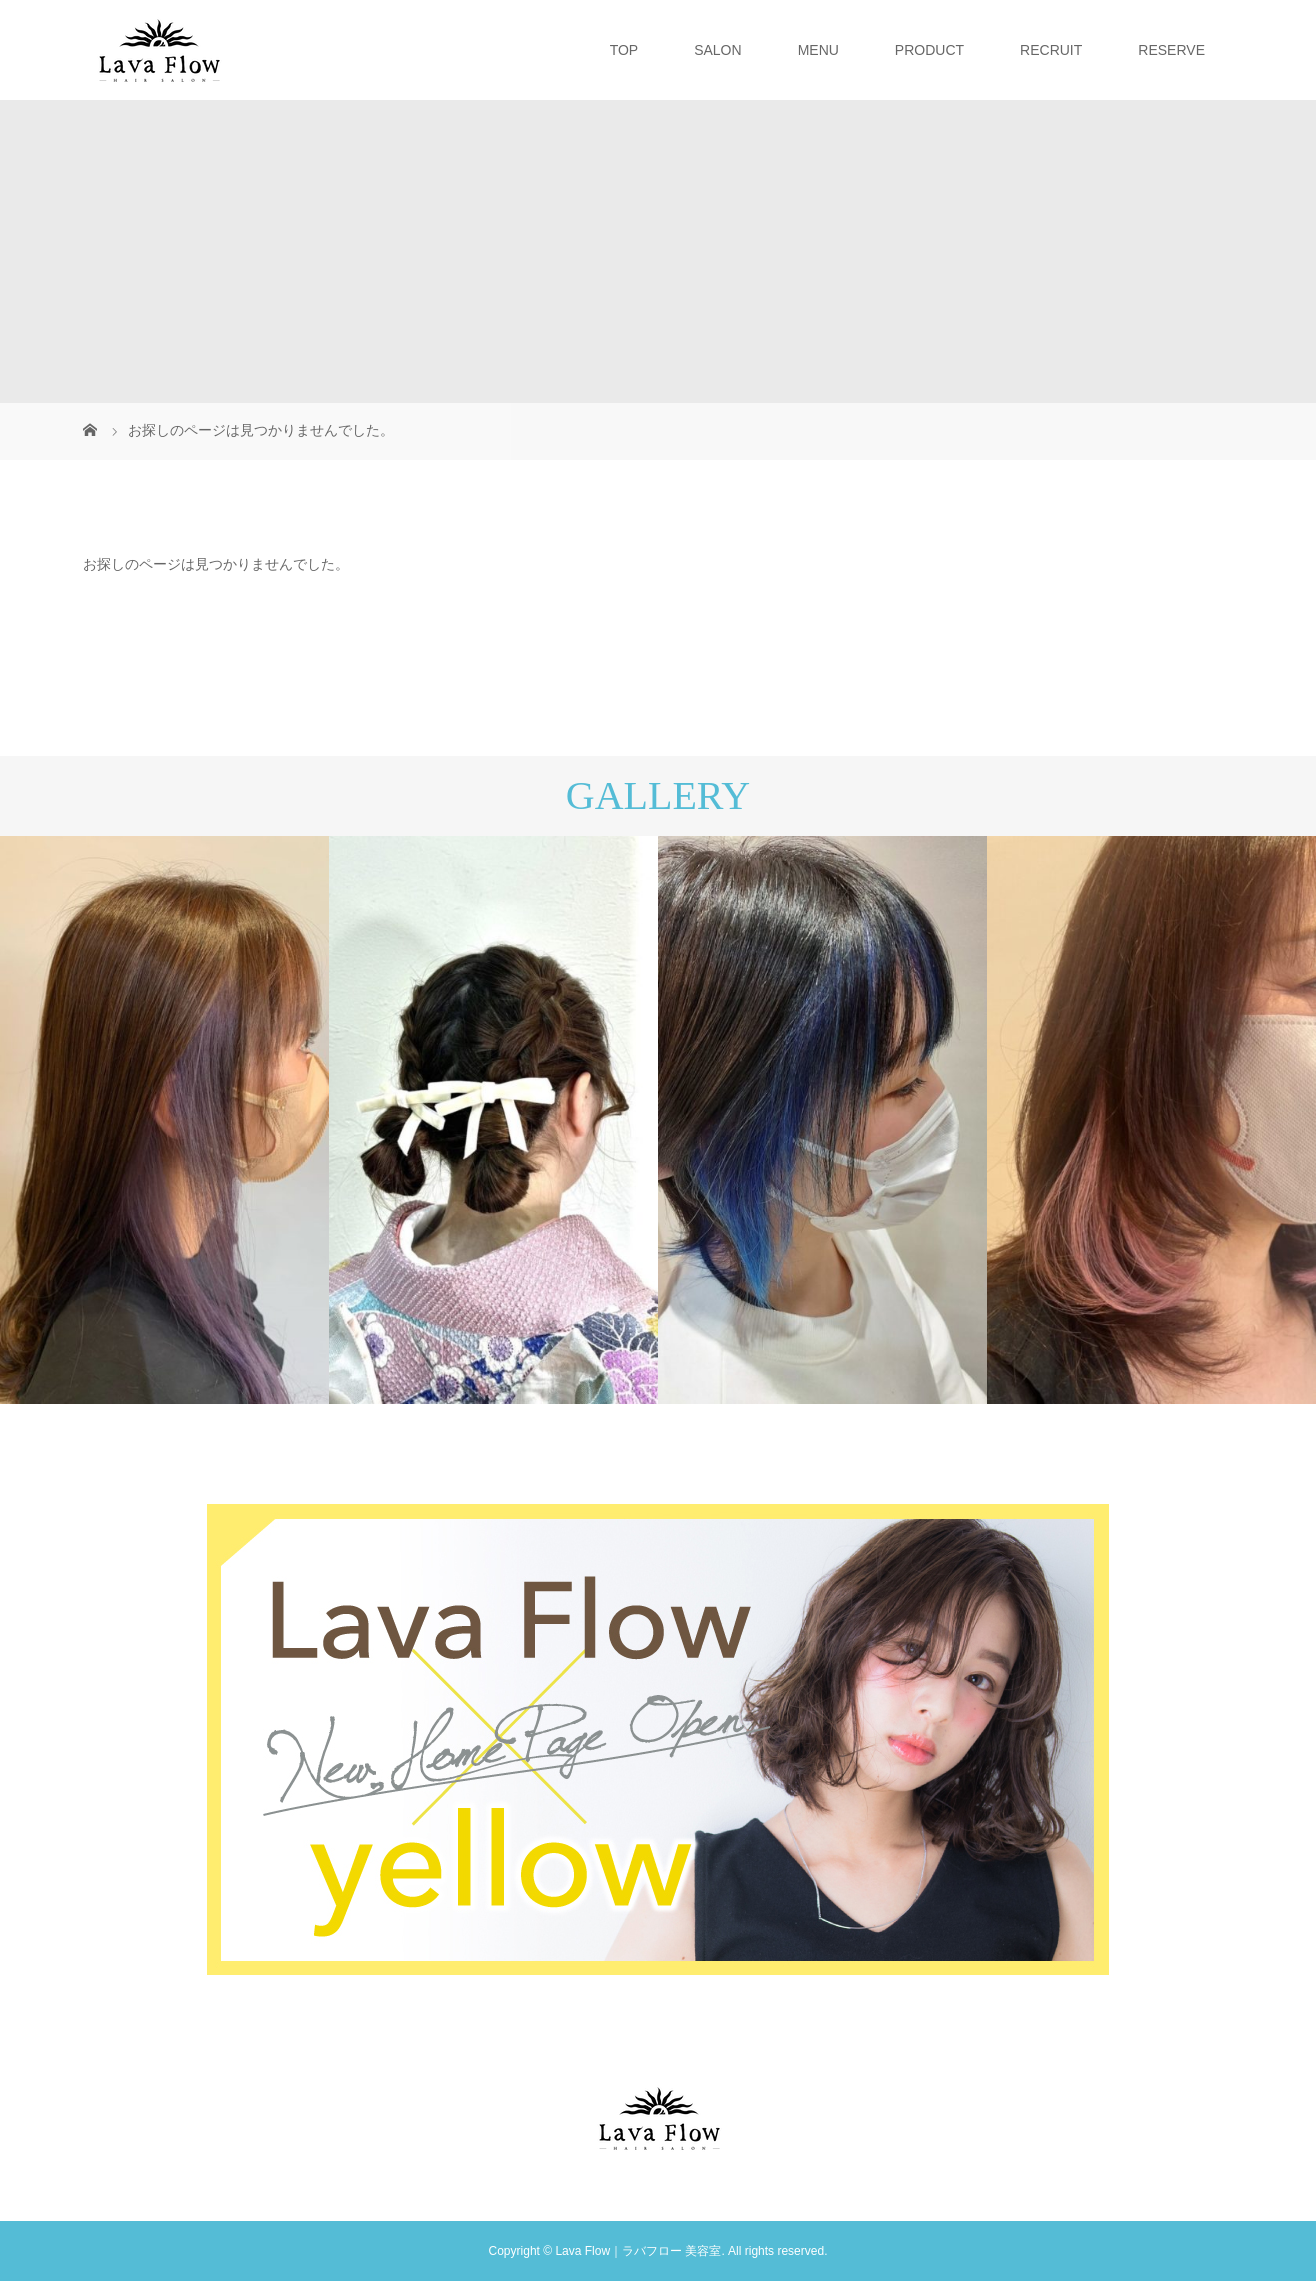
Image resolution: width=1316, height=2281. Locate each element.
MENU (818, 50)
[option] (164, 1120)
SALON (717, 50)
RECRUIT (1051, 50)
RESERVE (1171, 50)
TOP (624, 50)
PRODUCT (929, 50)
